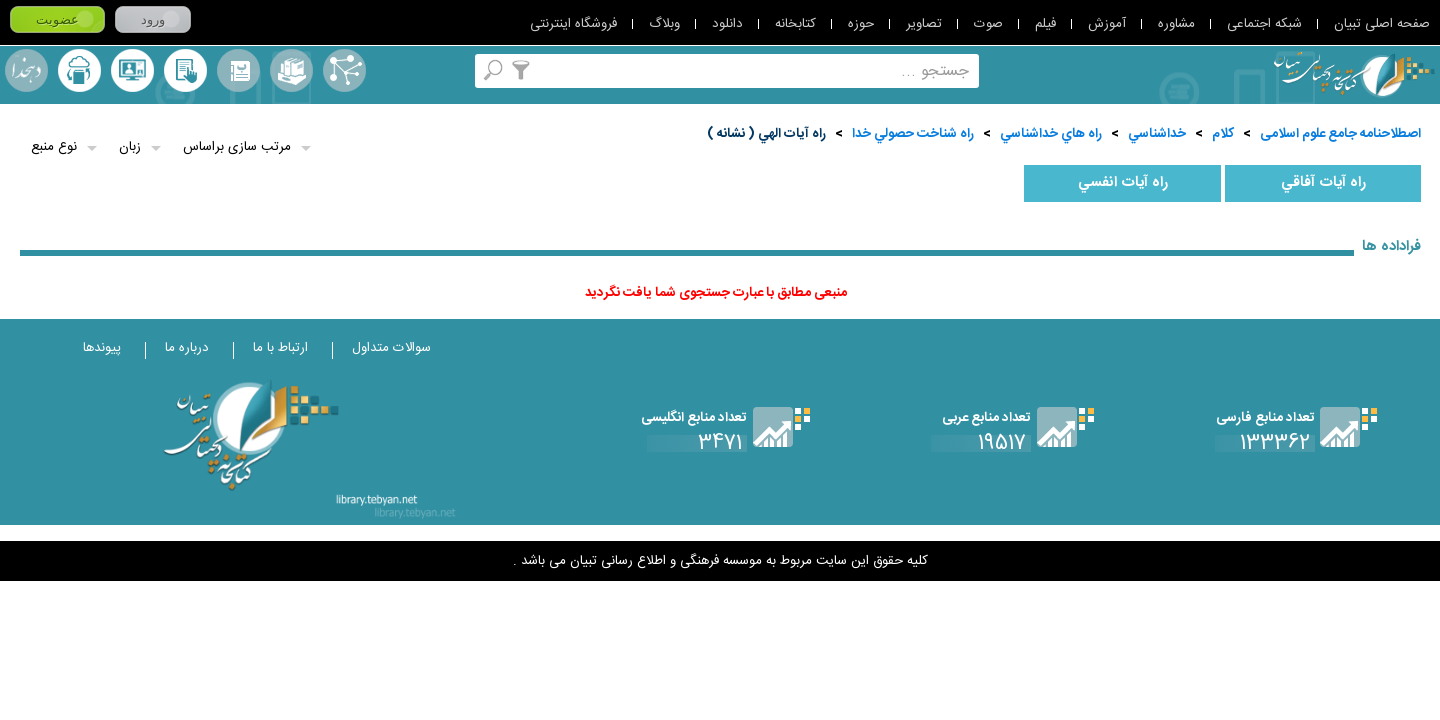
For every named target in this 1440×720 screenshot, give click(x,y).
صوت (988, 24)
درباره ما (187, 348)
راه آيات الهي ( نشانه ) (766, 134)
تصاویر (924, 24)
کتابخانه (795, 24)
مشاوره (1176, 24)
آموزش (1107, 24)
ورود (153, 19)
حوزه (861, 24)
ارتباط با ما (280, 348)
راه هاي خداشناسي (1051, 134)
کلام (1223, 134)
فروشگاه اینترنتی (573, 24)
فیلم (1045, 24)
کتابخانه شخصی (185, 70)
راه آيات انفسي (1123, 183)
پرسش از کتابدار (132, 70)
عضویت (57, 19)
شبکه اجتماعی (1264, 24)
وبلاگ (664, 24)
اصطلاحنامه (344, 70)
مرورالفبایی (238, 70)
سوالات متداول (391, 348)
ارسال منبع (79, 70)
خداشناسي (1157, 134)
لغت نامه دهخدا (26, 70)
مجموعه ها (291, 70)
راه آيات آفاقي (1323, 183)
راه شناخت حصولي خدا (913, 134)
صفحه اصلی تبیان (1382, 24)
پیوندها (102, 348)
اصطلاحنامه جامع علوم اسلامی (1340, 134)
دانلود (727, 24)
